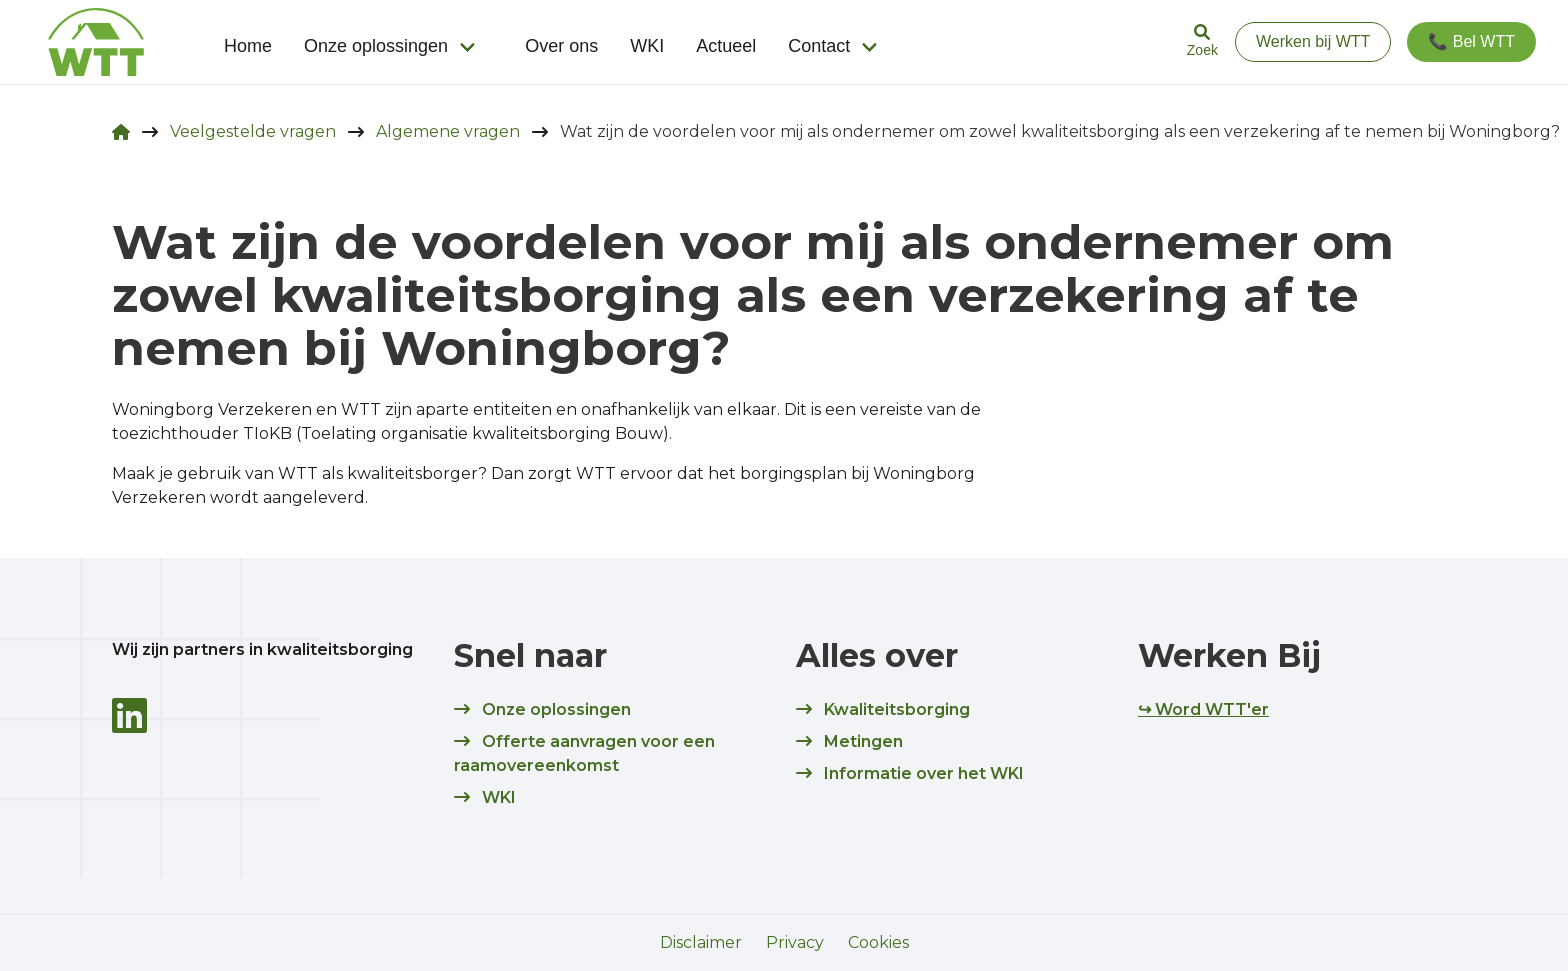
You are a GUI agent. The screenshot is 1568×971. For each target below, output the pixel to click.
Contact (819, 46)
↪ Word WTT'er (1203, 709)
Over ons (561, 46)
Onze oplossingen (376, 46)
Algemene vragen (448, 131)
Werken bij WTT (1313, 41)
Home (248, 46)
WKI (647, 46)
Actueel (726, 46)
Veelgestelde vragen (253, 131)
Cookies (878, 942)
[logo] (96, 42)
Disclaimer (701, 942)
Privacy (795, 942)
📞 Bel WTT (1471, 41)
